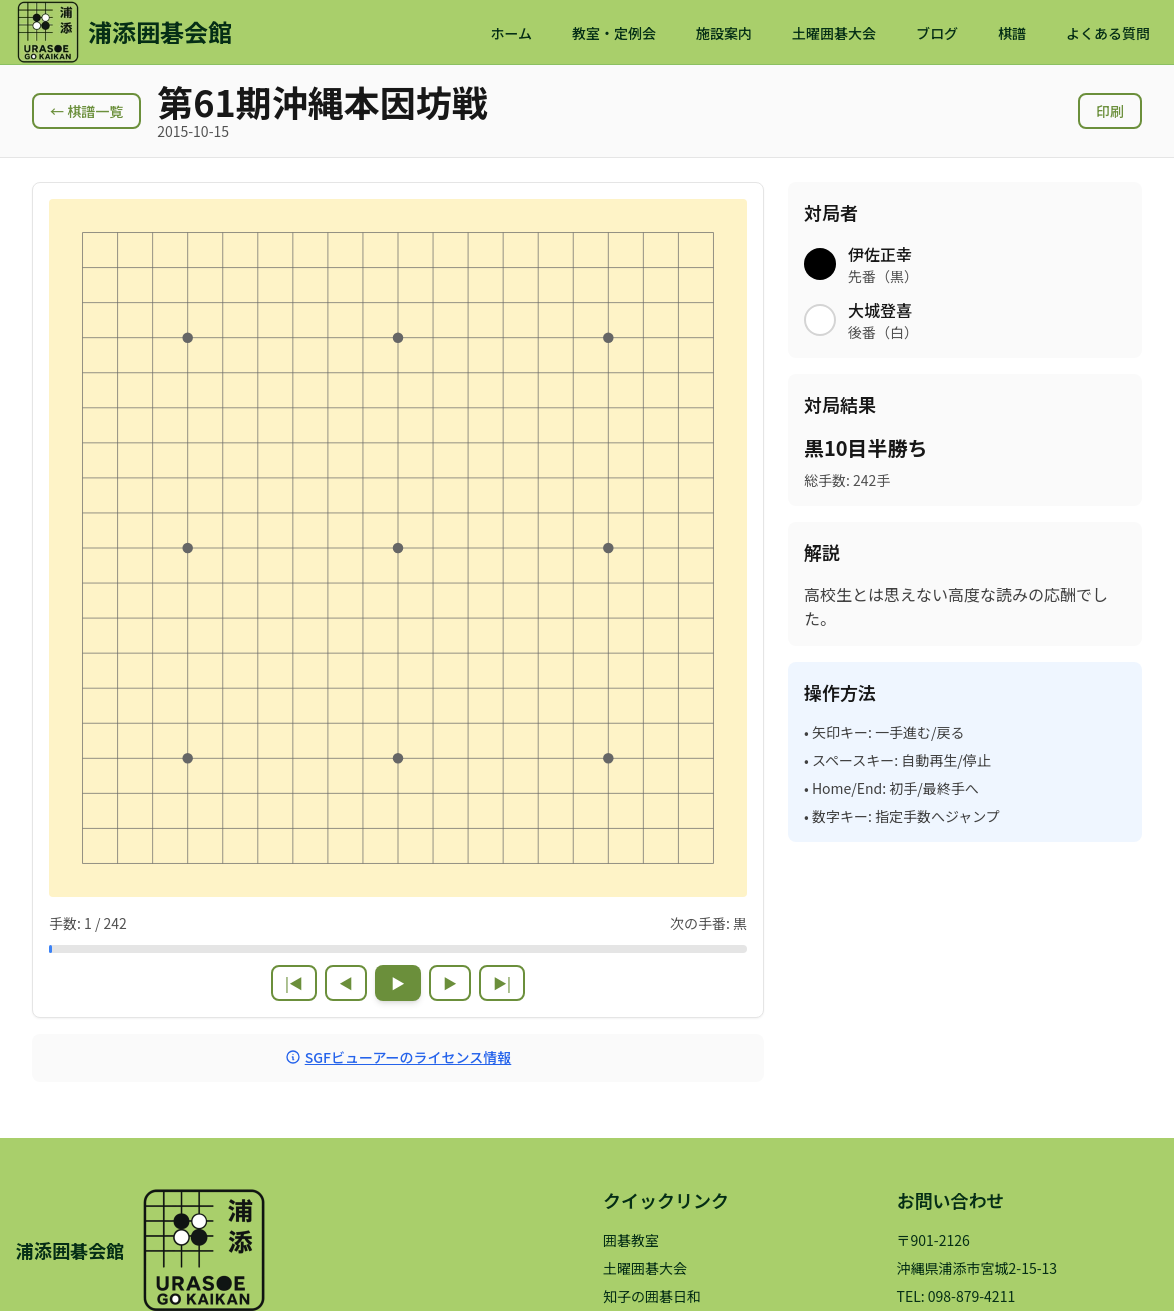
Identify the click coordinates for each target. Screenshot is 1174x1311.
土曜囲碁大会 (834, 33)
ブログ (937, 33)
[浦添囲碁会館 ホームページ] (124, 32)
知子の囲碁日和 (652, 1296)
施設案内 (724, 33)
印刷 (1110, 111)
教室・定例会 (614, 33)
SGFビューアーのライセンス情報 (398, 1057)
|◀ (294, 983)
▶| (502, 983)
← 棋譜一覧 (86, 111)
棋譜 (1012, 33)
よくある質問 (1108, 33)
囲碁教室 (631, 1240)
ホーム (511, 33)
